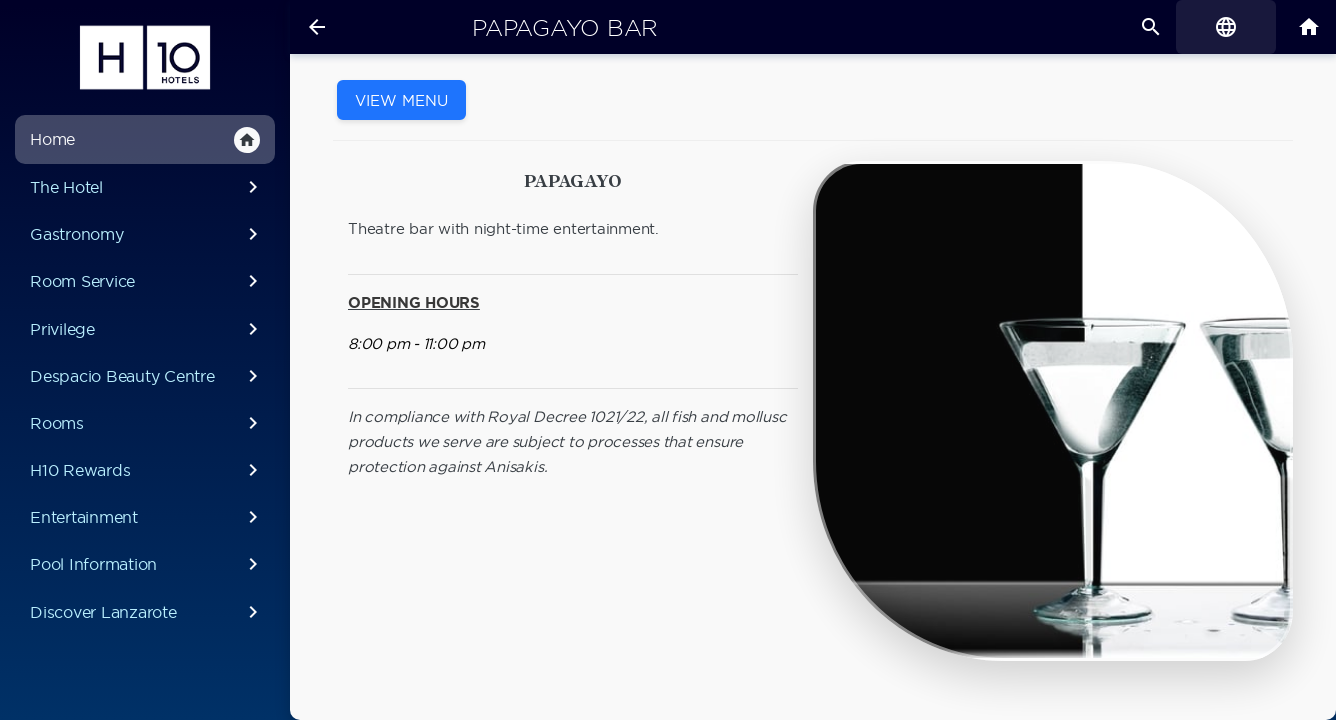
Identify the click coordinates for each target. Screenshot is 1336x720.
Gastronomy (147, 234)
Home (145, 140)
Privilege (147, 329)
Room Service (147, 281)
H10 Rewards (147, 470)
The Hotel (147, 187)
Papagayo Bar (565, 28)
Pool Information (147, 564)
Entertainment (147, 517)
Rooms (147, 423)
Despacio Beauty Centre (147, 376)
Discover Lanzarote (147, 612)
